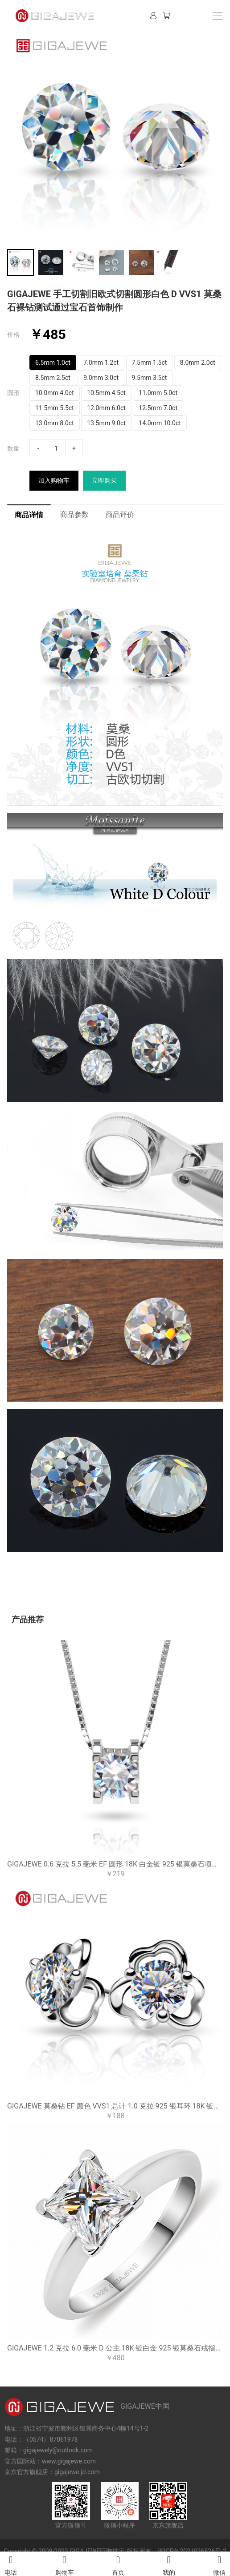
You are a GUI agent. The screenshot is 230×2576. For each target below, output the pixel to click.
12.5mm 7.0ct (158, 407)
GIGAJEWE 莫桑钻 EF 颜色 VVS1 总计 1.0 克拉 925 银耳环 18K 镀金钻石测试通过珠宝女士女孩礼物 (115, 2106)
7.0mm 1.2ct (101, 362)
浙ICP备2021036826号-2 (192, 2551)
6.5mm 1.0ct (52, 362)
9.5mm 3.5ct (149, 377)
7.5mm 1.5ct (149, 362)
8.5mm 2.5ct (52, 377)
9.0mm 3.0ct (101, 377)
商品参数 (74, 514)
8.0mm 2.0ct (197, 362)
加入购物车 (54, 480)
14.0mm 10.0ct (160, 423)
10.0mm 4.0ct (54, 392)
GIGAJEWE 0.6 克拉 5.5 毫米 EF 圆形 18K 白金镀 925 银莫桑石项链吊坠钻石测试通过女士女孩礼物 (115, 1864)
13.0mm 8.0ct (54, 423)
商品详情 (29, 515)
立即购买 (104, 480)
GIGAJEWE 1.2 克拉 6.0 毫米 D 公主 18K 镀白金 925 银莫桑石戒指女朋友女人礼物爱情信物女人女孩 (115, 2348)
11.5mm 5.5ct (54, 407)
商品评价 (120, 514)
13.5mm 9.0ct (106, 423)
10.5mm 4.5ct (106, 392)
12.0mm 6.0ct (106, 407)
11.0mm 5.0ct (158, 392)
